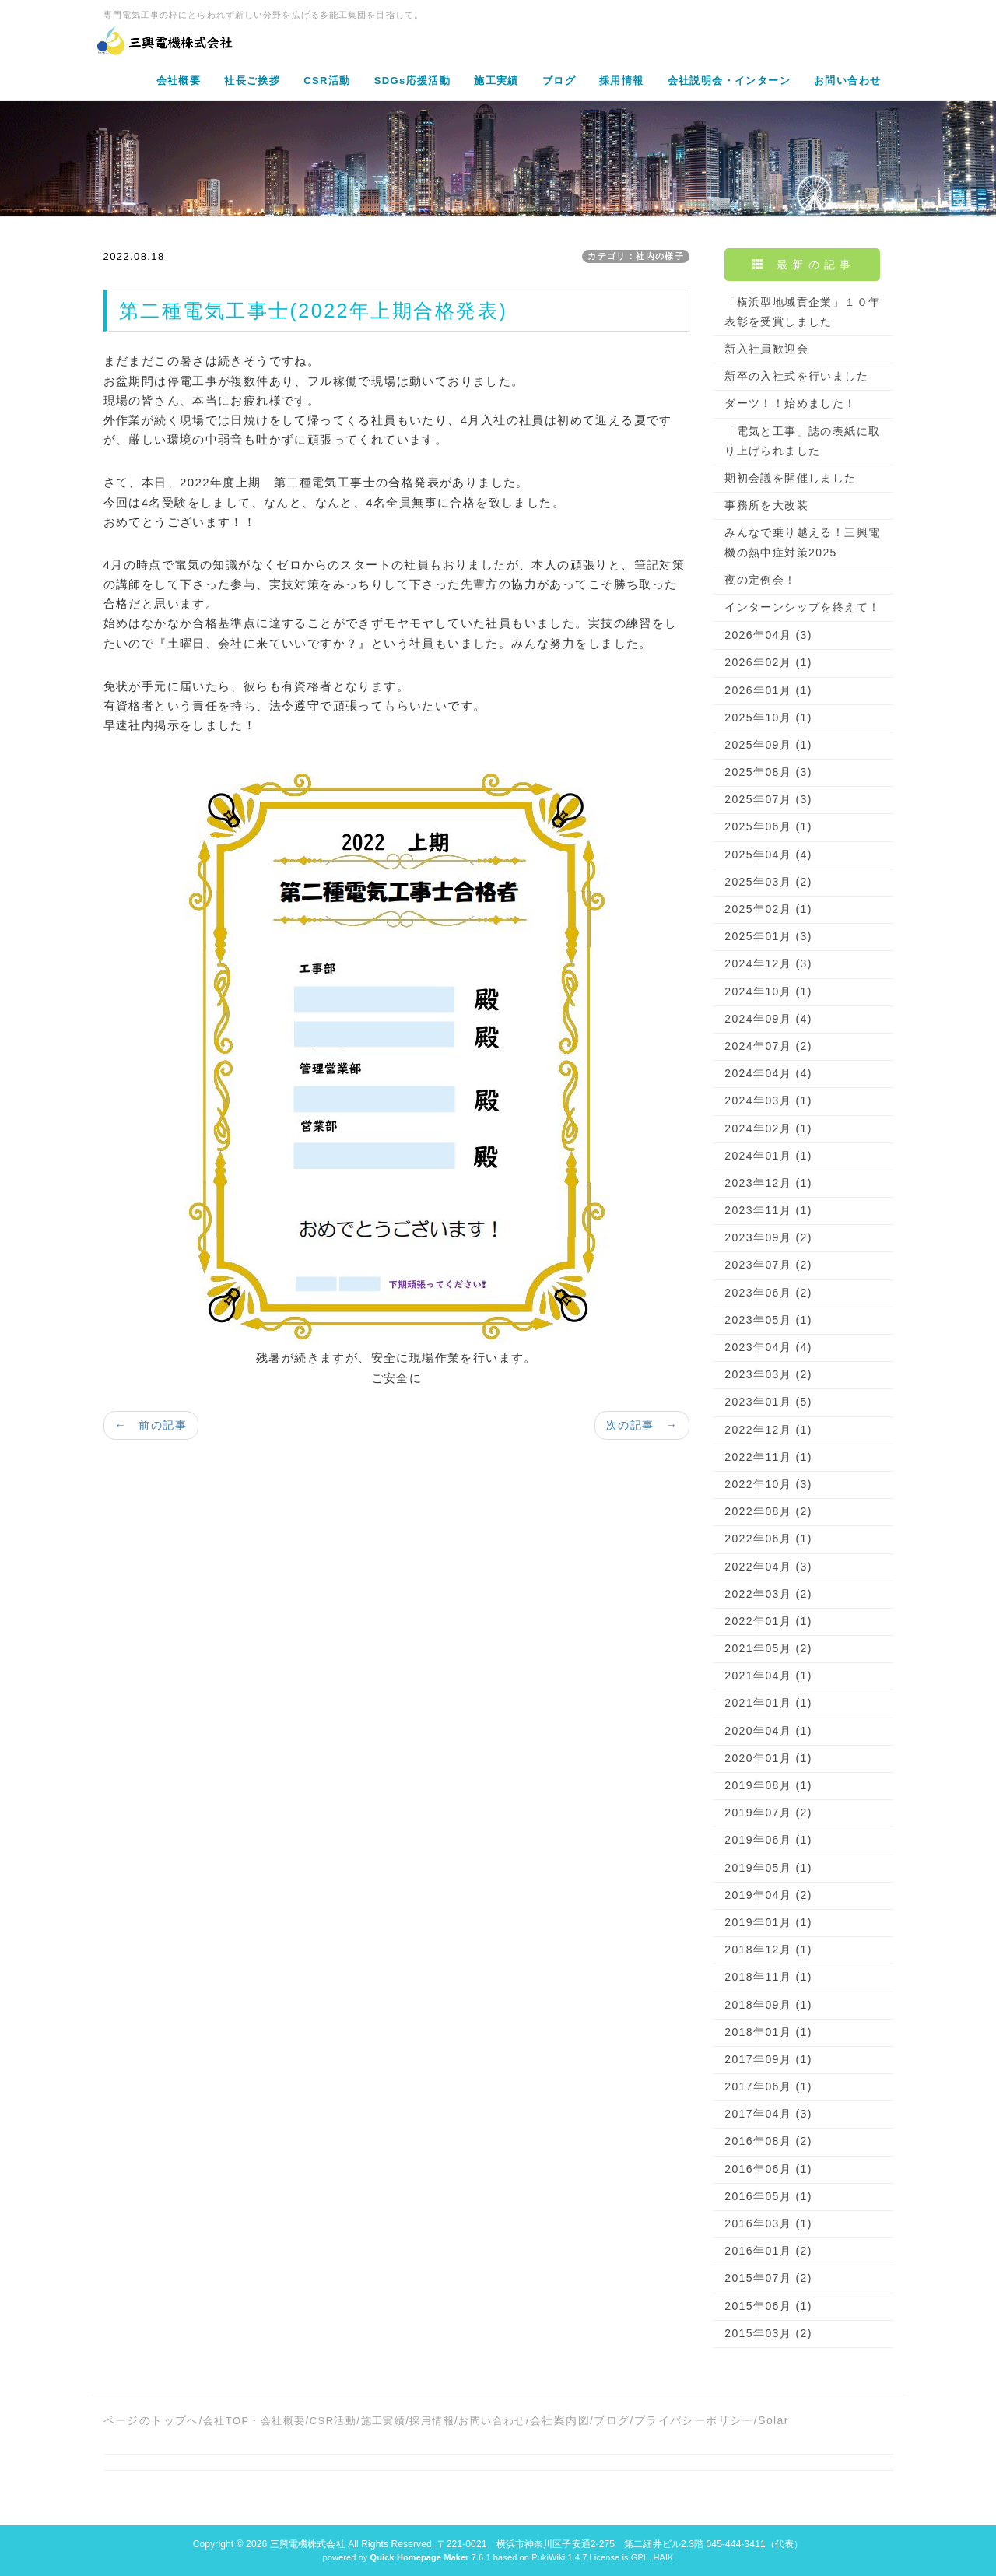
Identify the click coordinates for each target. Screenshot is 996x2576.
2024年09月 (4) (768, 1019)
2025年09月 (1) (768, 745)
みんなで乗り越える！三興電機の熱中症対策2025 (802, 542)
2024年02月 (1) (768, 1128)
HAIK (663, 2557)
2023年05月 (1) (768, 1320)
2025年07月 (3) (768, 799)
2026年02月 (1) (768, 662)
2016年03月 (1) (768, 2223)
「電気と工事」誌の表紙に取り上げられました (802, 441)
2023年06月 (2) (768, 1292)
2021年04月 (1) (768, 1675)
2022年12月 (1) (768, 1429)
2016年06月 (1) (768, 2169)
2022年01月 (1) (768, 1621)
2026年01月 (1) (768, 690)
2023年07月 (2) (768, 1264)
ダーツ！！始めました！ (790, 403)
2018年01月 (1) (768, 2032)
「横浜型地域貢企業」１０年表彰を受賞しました (802, 312)
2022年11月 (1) (768, 1457)
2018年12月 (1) (768, 1949)
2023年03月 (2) (768, 1374)
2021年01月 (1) (768, 1703)
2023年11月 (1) (768, 1210)
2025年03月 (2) (768, 882)
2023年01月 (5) (768, 1401)
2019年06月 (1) (768, 1840)
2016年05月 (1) (768, 2196)
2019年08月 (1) (768, 1785)
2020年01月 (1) (768, 1758)
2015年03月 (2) (768, 2333)
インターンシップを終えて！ (802, 607)
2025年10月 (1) (768, 717)
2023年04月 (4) (768, 1347)
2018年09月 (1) (768, 2005)
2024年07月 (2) (768, 1046)
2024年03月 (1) (768, 1100)
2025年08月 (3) (768, 772)
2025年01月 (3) (768, 936)
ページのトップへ (151, 2420)
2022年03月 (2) (768, 1594)
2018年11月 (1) (768, 1977)
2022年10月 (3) (768, 1484)
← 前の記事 (151, 1425)
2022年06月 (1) (768, 1538)
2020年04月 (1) (768, 1731)
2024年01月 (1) (768, 1155)
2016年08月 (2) (768, 2141)
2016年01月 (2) (768, 2250)
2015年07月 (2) (768, 2278)
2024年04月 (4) (768, 1073)
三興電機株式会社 (307, 2544)
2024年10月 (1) (768, 991)
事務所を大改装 (766, 505)
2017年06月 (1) (768, 2086)
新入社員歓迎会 (766, 348)
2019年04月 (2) (768, 1895)
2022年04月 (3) (768, 1566)
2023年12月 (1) (768, 1183)
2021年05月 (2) (768, 1648)
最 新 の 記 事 (801, 264)
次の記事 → (642, 1425)
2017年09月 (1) (768, 2059)
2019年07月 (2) (768, 1812)
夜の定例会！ (760, 580)
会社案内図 (560, 2420)
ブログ (612, 2420)
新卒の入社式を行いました (796, 376)
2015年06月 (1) (768, 2306)
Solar (773, 2420)
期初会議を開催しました (790, 478)
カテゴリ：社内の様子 (635, 256)
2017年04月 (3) (768, 2113)
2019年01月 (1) (768, 1922)
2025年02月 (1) (768, 909)
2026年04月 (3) (768, 635)
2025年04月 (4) (768, 854)
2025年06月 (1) (768, 826)
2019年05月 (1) (768, 1868)
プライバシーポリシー (694, 2420)
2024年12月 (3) (768, 963)
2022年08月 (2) (768, 1511)
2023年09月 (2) (768, 1237)
